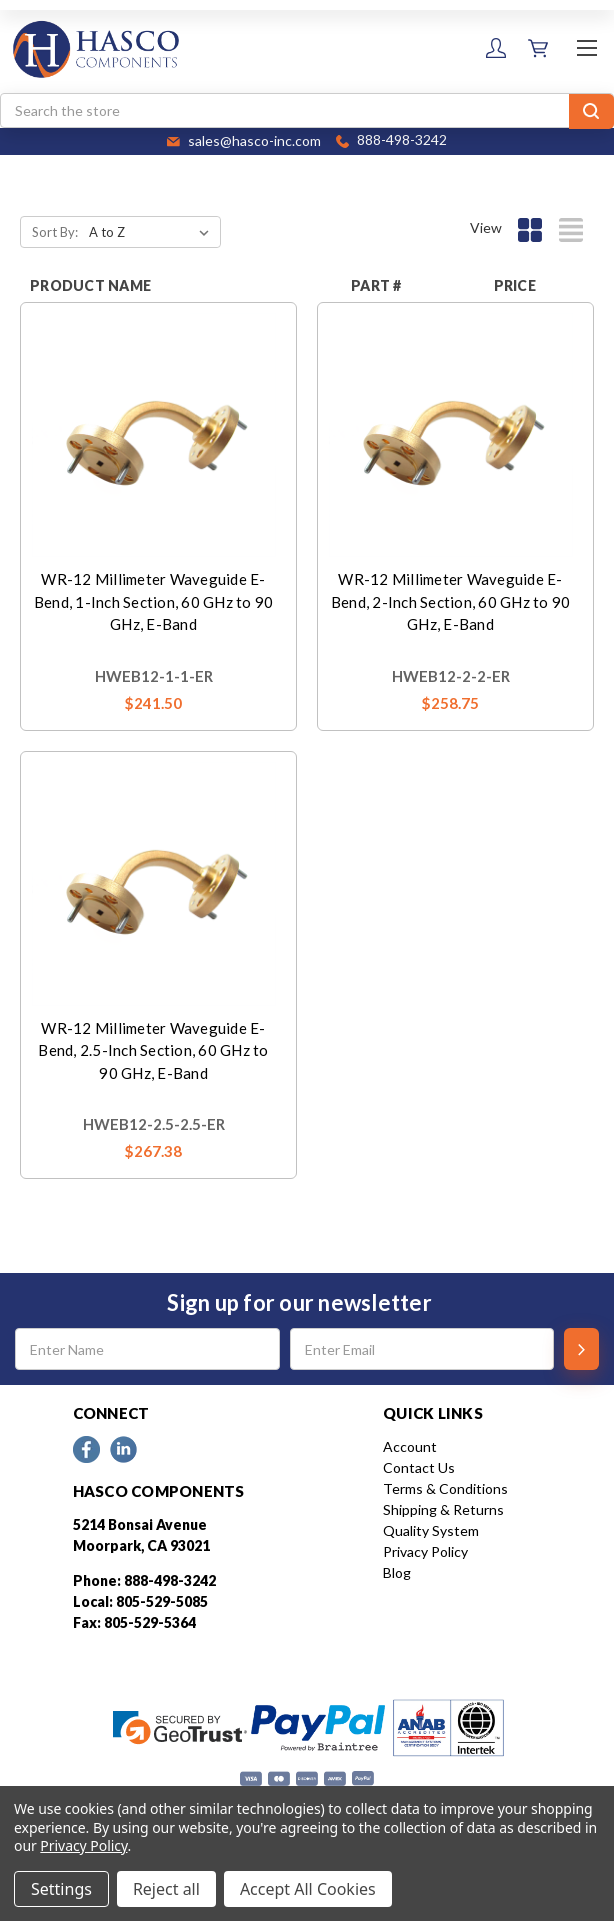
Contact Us (419, 1467)
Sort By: (55, 232)
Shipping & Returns (443, 1509)
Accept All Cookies (308, 1889)
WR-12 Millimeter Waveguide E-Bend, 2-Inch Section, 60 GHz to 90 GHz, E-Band (451, 601)
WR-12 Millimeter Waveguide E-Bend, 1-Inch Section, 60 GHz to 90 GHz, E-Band (154, 601)
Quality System (431, 1530)
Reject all (166, 1889)
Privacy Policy (425, 1551)
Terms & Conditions (445, 1488)
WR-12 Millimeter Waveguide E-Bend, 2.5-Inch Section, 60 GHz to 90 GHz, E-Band (153, 1050)
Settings (61, 1889)
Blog (397, 1572)
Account (410, 1446)
